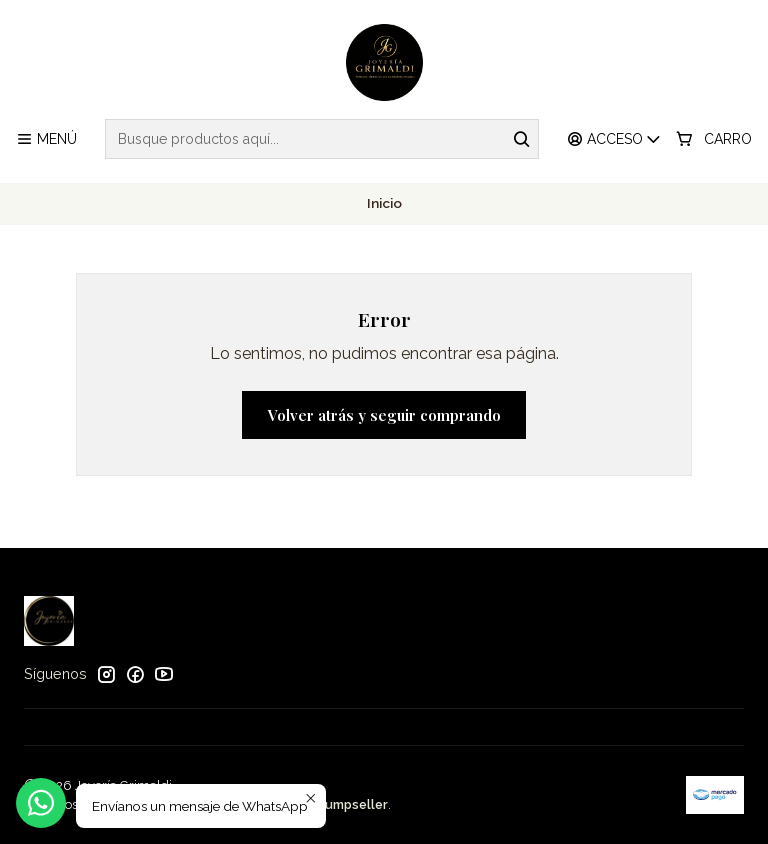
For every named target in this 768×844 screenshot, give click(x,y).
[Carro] (714, 139)
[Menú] (46, 139)
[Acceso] (614, 139)
